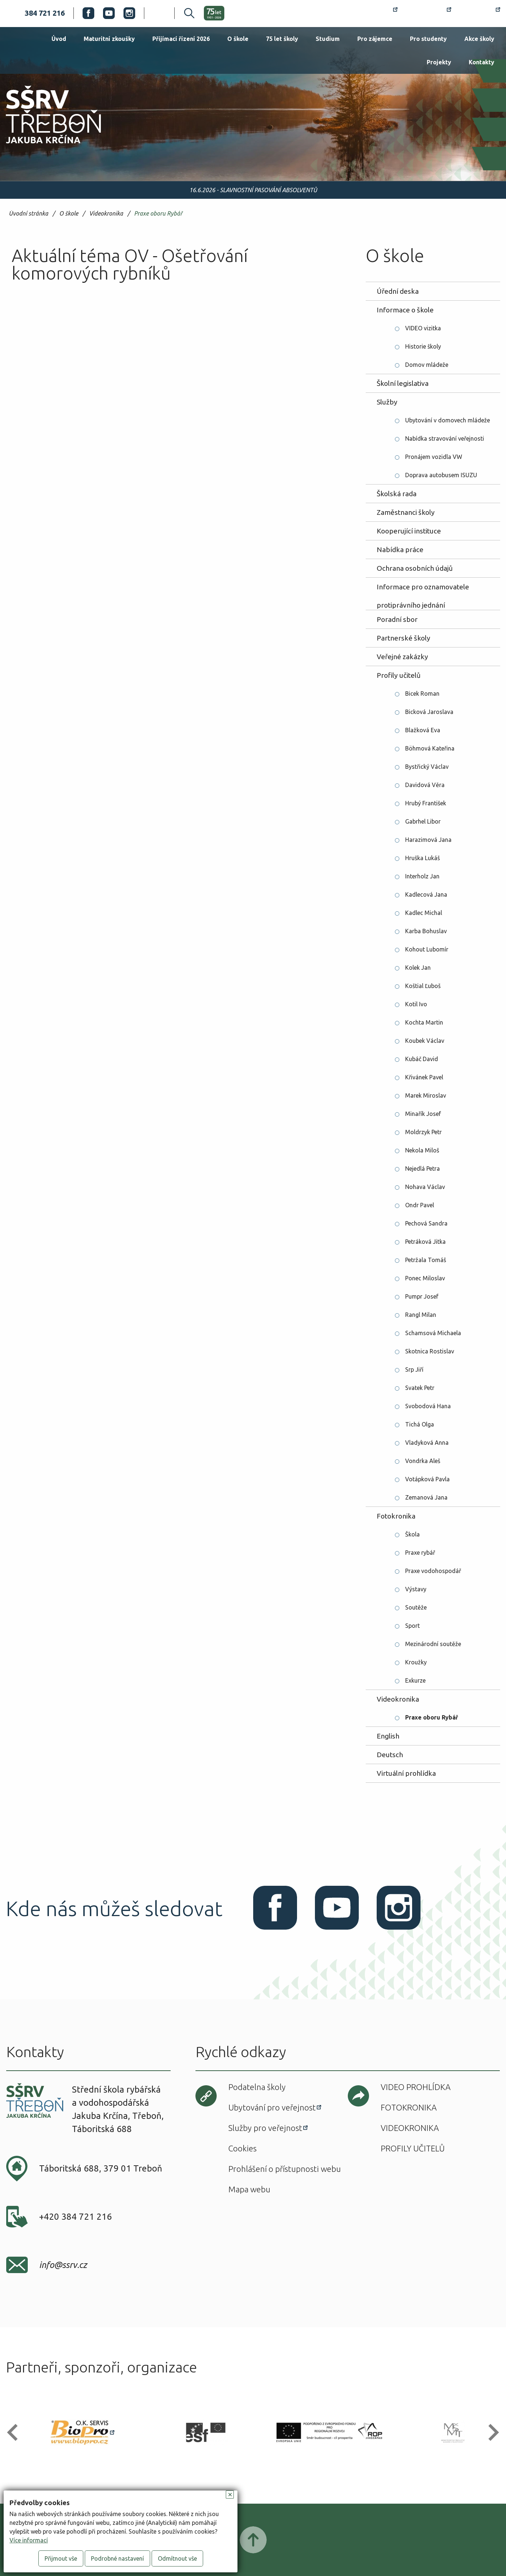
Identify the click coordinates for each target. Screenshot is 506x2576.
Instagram (129, 13)
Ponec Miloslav (425, 1278)
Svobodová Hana (428, 1406)
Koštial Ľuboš (423, 986)
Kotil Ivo (416, 1004)
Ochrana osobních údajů (415, 568)
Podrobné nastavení (117, 2558)
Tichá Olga (419, 1424)
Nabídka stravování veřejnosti (444, 438)
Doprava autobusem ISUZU (441, 475)
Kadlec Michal (423, 912)
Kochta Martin (424, 1022)
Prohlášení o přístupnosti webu (284, 2168)
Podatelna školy (257, 2086)
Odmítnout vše (177, 2558)
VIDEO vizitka (423, 328)
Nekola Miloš (422, 1150)
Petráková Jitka (425, 1241)
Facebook (88, 13)
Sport (412, 1625)
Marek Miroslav (425, 1095)
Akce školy (479, 38)
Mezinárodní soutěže (433, 1644)
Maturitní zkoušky (109, 38)
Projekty (439, 62)
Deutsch (390, 1755)
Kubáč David (421, 1059)
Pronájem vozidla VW (433, 456)
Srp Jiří (414, 1369)
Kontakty (481, 62)
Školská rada (396, 494)
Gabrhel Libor (423, 821)
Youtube (109, 13)
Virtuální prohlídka (406, 1773)
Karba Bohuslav (426, 931)
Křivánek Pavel (424, 1077)
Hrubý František (425, 803)
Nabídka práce (400, 550)
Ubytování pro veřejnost (272, 2107)
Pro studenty (428, 38)
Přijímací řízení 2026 (181, 38)
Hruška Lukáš (422, 858)
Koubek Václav (424, 1040)
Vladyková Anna (427, 1442)
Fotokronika (396, 1516)
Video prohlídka (415, 2086)
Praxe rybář (420, 1552)
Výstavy (415, 1589)
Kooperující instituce (409, 531)
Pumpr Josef (421, 1296)
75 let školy (282, 38)
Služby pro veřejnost (265, 2127)
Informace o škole (405, 310)
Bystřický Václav (427, 766)
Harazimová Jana (428, 839)
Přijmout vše (61, 2558)
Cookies (242, 2148)
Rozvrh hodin (371, 13)
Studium (328, 38)
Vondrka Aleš (422, 1461)
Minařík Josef (423, 1113)
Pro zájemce (374, 38)
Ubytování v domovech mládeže (447, 420)
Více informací (28, 2540)
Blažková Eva (422, 730)
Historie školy (423, 346)
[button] (15, 2432)
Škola (412, 1534)
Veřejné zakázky (402, 657)
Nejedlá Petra (422, 1168)
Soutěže (416, 1607)
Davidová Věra (425, 785)
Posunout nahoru (253, 2539)
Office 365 (480, 13)
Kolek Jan (418, 967)
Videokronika (106, 213)
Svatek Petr (419, 1387)
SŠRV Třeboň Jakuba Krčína (45, 145)
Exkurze (415, 1680)
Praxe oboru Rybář (158, 213)
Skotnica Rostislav (429, 1351)
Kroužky (416, 1662)
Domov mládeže (426, 364)
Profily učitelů (399, 675)
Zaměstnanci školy (406, 512)
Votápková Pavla (427, 1479)
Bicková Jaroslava (429, 711)
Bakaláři (428, 13)
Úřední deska (398, 291)
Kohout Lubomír (426, 949)
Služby (387, 402)
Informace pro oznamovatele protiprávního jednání (423, 589)
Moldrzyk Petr (423, 1132)
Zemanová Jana (426, 1497)
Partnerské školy (403, 638)
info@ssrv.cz (63, 2265)
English (388, 1736)
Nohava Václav (425, 1186)
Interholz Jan (422, 876)
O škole (237, 38)
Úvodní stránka (28, 213)
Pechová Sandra (426, 1223)
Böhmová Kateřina (429, 748)
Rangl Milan (420, 1314)
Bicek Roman (422, 693)
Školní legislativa (403, 383)
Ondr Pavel (419, 1205)
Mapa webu (249, 2189)
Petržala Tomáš (425, 1260)
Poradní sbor (397, 619)
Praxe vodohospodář (433, 1571)
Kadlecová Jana (426, 894)
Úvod (59, 38)
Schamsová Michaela (433, 1333)
